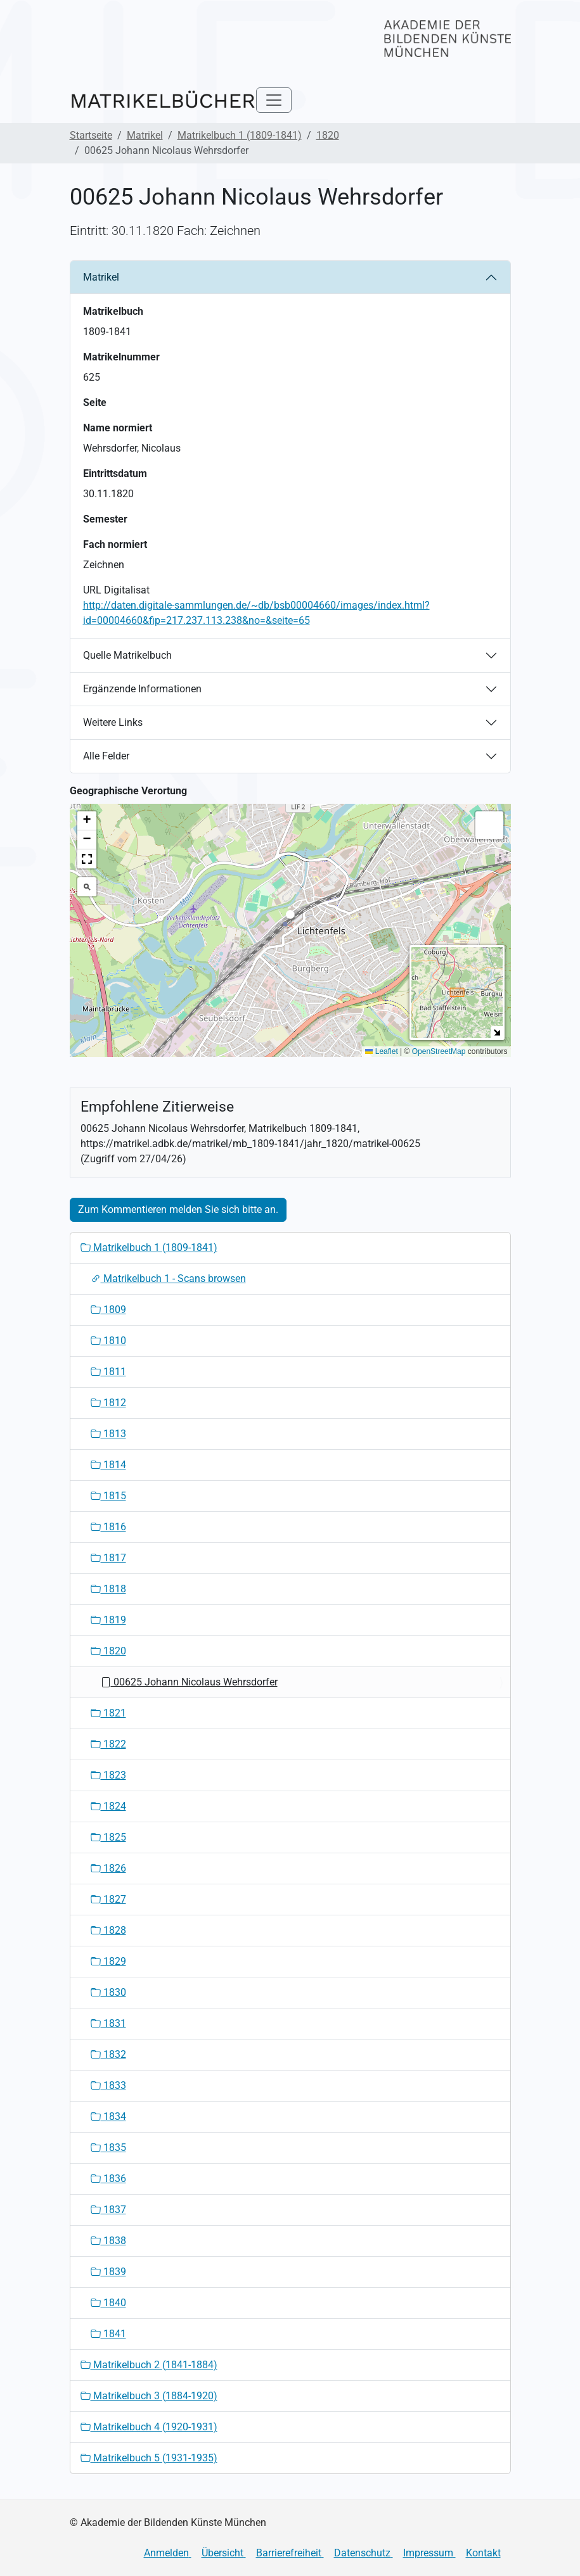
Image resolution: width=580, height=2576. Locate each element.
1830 (108, 1992)
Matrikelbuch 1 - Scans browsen (168, 1278)
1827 (108, 1899)
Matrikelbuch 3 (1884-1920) (149, 2396)
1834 (108, 2116)
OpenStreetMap (439, 1051)
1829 (108, 1961)
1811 (108, 1372)
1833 (108, 2085)
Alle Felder (106, 756)
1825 (108, 1837)
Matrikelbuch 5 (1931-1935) (149, 2458)
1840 (108, 2303)
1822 (108, 1744)
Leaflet (381, 1051)
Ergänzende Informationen (142, 689)
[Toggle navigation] (274, 100)
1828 (108, 1930)
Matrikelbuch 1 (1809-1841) (239, 135)
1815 (108, 1496)
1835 (108, 2147)
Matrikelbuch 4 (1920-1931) (149, 2427)
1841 (108, 2334)
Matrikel (145, 135)
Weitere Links (113, 722)
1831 (108, 2023)
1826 (108, 1868)
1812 (108, 1403)
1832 (108, 2054)
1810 (108, 1341)
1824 (108, 1806)
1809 (108, 1310)
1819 (108, 1620)
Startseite (91, 135)
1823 (108, 1775)
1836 (108, 2179)
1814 (108, 1465)
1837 (108, 2210)
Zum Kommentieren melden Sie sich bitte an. (178, 1209)
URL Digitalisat (116, 590)
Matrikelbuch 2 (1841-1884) (149, 2365)
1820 (327, 135)
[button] (291, 918)
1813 (108, 1434)
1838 (108, 2241)
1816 (108, 1527)
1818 (108, 1589)
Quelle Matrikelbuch (127, 655)
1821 (108, 1713)
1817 (108, 1558)
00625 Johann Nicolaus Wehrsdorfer (189, 1682)
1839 (108, 2272)
